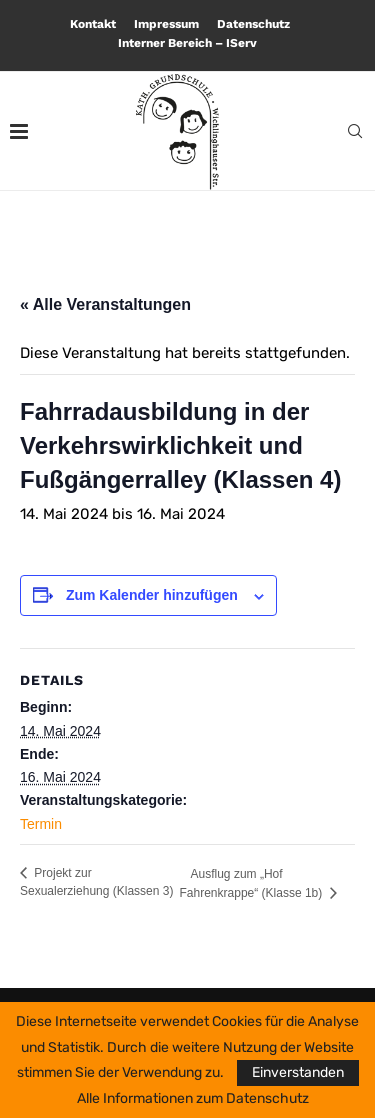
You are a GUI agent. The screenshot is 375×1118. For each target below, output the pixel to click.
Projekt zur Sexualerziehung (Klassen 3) (96, 882)
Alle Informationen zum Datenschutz (193, 1099)
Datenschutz (253, 24)
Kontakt (93, 24)
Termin (41, 824)
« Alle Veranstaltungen (105, 304)
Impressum (166, 24)
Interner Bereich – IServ (187, 43)
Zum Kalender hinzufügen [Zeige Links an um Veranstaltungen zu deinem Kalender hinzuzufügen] (152, 595)
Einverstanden (298, 1072)
